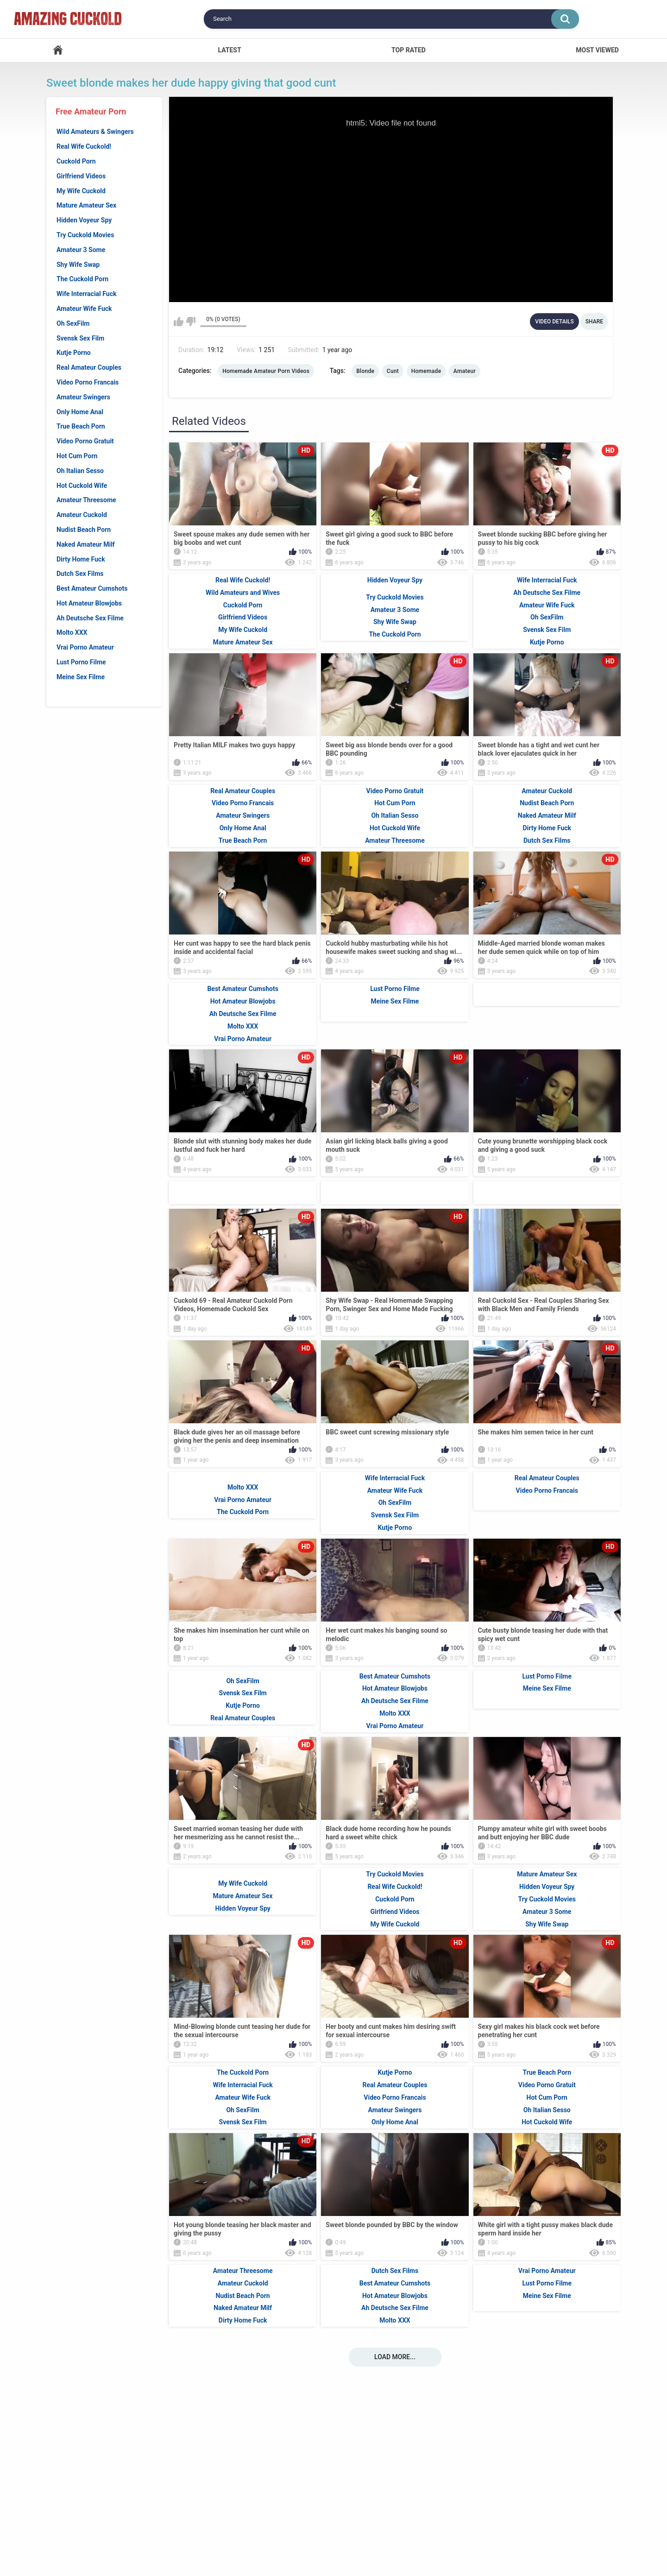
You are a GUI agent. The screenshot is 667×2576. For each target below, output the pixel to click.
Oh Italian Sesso (80, 470)
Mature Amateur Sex (86, 205)
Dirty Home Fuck (81, 559)
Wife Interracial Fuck (86, 293)
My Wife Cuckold (81, 191)
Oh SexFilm (73, 323)
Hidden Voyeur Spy (84, 220)
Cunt (393, 371)
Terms (326, 2526)
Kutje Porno (74, 352)
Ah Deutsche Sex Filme (90, 618)
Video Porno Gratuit (85, 441)
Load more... (394, 2486)
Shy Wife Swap (78, 264)
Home (57, 50)
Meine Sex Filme (81, 677)
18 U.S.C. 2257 (423, 2526)
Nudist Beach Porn (84, 529)
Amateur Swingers (83, 397)
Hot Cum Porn (77, 456)
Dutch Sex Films (80, 573)
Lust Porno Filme (81, 662)
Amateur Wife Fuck (84, 308)
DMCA (369, 2526)
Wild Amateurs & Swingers (95, 131)
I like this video (178, 321)
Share (594, 321)
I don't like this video (190, 321)
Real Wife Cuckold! (84, 146)
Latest (229, 50)
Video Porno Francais (88, 382)
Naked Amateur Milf (86, 544)
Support (278, 2526)
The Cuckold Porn (82, 279)
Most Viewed (597, 50)
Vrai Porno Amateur (85, 647)
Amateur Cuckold (82, 514)
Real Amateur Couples (89, 367)
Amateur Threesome (86, 500)
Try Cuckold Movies (85, 235)
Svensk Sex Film (80, 338)
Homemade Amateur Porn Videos (265, 371)
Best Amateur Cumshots (92, 588)
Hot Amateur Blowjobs (89, 603)
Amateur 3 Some (81, 249)
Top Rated (408, 50)
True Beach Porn (81, 426)
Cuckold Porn (76, 161)
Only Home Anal (80, 412)
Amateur (464, 371)
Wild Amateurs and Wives (243, 722)
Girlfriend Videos (81, 176)
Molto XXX (72, 632)
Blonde (365, 371)
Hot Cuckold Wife (82, 485)
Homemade (426, 371)
